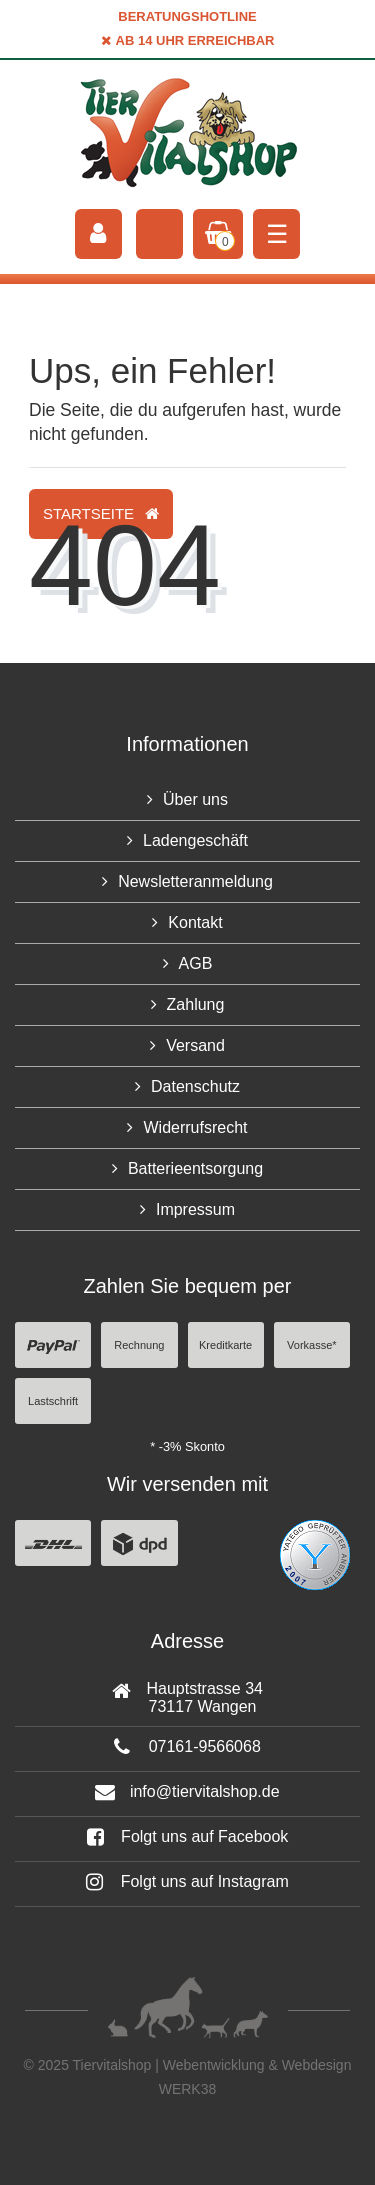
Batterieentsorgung (195, 1168)
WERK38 (188, 2089)
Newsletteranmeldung (195, 881)
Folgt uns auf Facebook (188, 1836)
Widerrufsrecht (195, 1127)
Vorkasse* (312, 1345)
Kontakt (195, 922)
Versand (195, 1045)
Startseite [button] (101, 513)
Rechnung (139, 1345)
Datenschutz (195, 1086)
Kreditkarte (225, 1345)
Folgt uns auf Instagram (187, 1881)
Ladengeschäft (195, 840)
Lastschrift (53, 1401)
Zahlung (196, 1004)
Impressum (195, 1209)
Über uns (195, 799)
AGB (196, 963)
